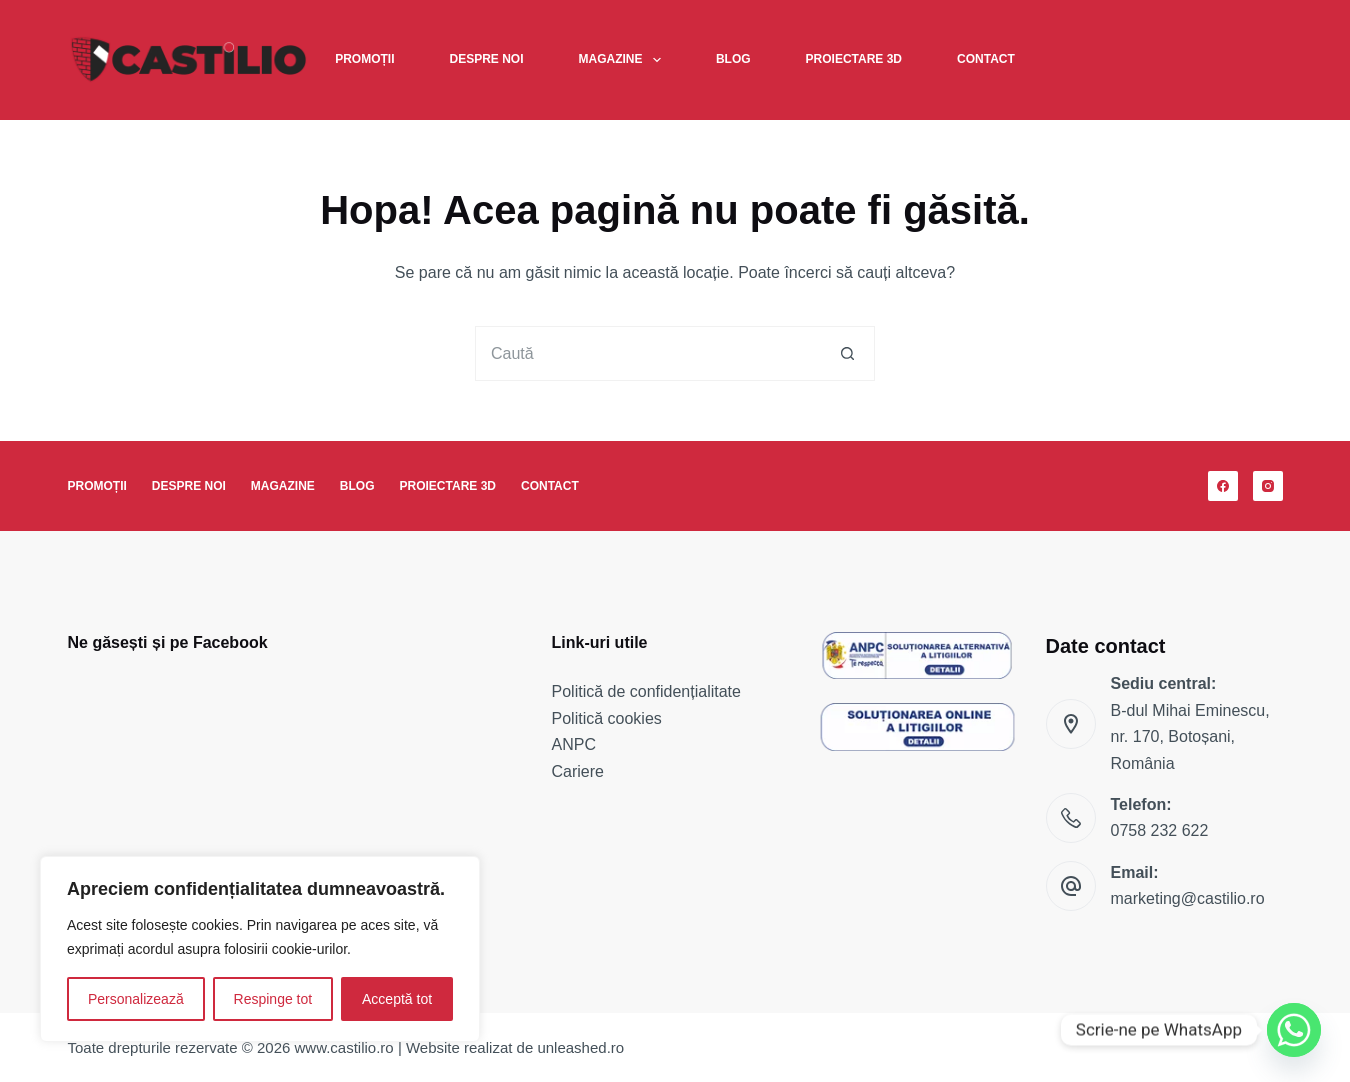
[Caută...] (647, 353)
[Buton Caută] (847, 353)
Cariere (578, 771)
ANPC (574, 744)
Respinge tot (273, 999)
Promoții (364, 59)
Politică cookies (607, 718)
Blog (733, 59)
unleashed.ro (580, 1047)
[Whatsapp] (1294, 1030)
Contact (986, 59)
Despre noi (487, 59)
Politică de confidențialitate (646, 691)
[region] (260, 949)
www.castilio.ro (344, 1047)
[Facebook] (1223, 486)
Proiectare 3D (854, 59)
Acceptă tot (397, 999)
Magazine (624, 60)
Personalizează (136, 999)
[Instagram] (1268, 486)
